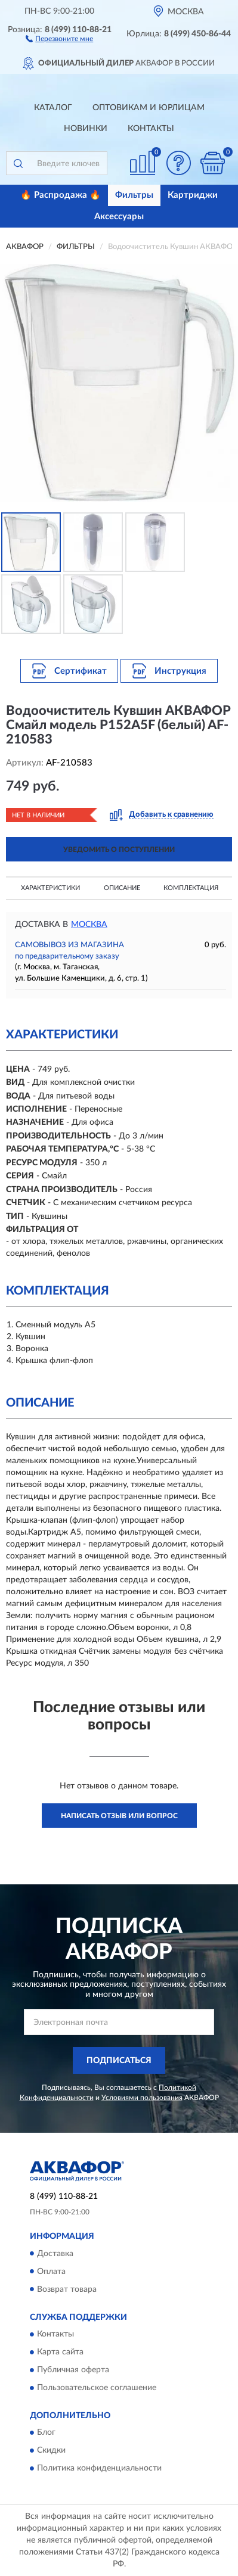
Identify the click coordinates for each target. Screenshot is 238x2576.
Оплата (51, 2271)
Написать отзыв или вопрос (119, 1815)
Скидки (51, 2451)
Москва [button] (89, 924)
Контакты (151, 129)
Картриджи (193, 195)
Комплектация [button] (190, 888)
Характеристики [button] (50, 888)
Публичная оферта (73, 2370)
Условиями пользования (142, 2097)
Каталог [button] (53, 108)
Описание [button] (122, 888)
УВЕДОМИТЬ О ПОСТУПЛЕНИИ (119, 849)
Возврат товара (67, 2289)
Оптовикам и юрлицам (148, 108)
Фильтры (134, 195)
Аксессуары (119, 216)
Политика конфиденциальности (99, 2469)
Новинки (85, 129)
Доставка (55, 2254)
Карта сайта (60, 2352)
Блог (46, 2433)
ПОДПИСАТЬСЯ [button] (119, 2061)
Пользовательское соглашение (96, 2388)
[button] (59, 38)
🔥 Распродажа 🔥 (60, 195)
